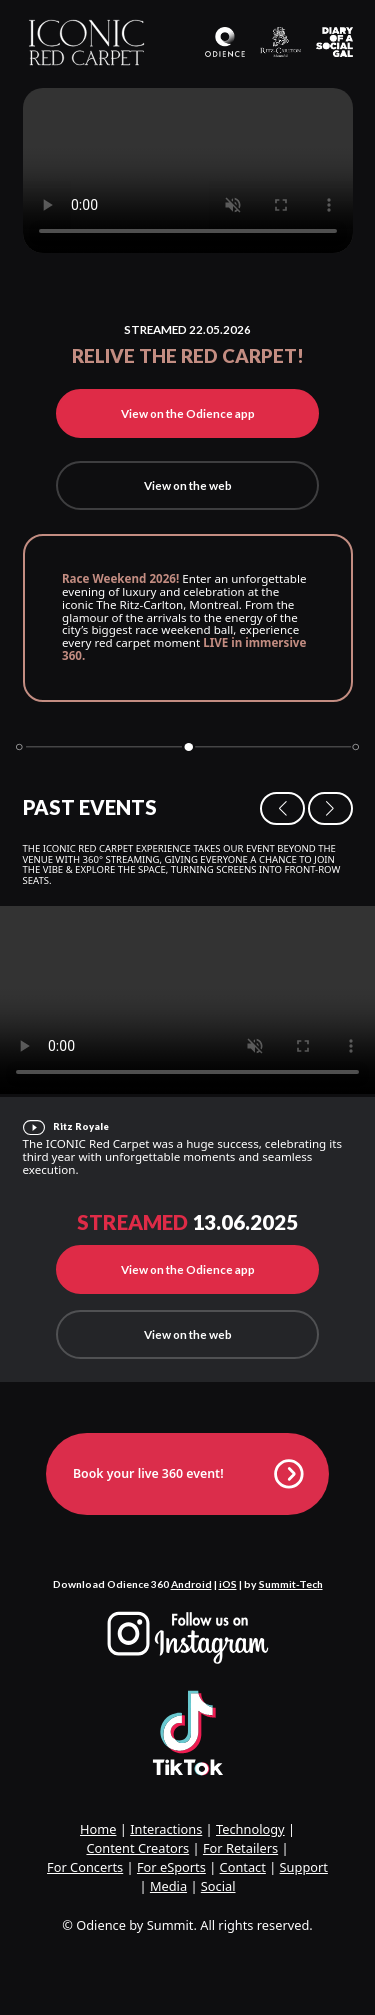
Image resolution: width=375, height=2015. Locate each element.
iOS (228, 1584)
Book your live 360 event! (188, 1474)
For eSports (171, 1867)
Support (304, 1867)
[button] (282, 809)
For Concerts (85, 1867)
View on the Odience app (188, 413)
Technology (250, 1829)
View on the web (188, 485)
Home (98, 1829)
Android (191, 1584)
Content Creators (137, 1848)
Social (218, 1886)
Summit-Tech (291, 1584)
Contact (243, 1867)
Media (168, 1886)
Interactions (166, 1829)
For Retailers (240, 1848)
